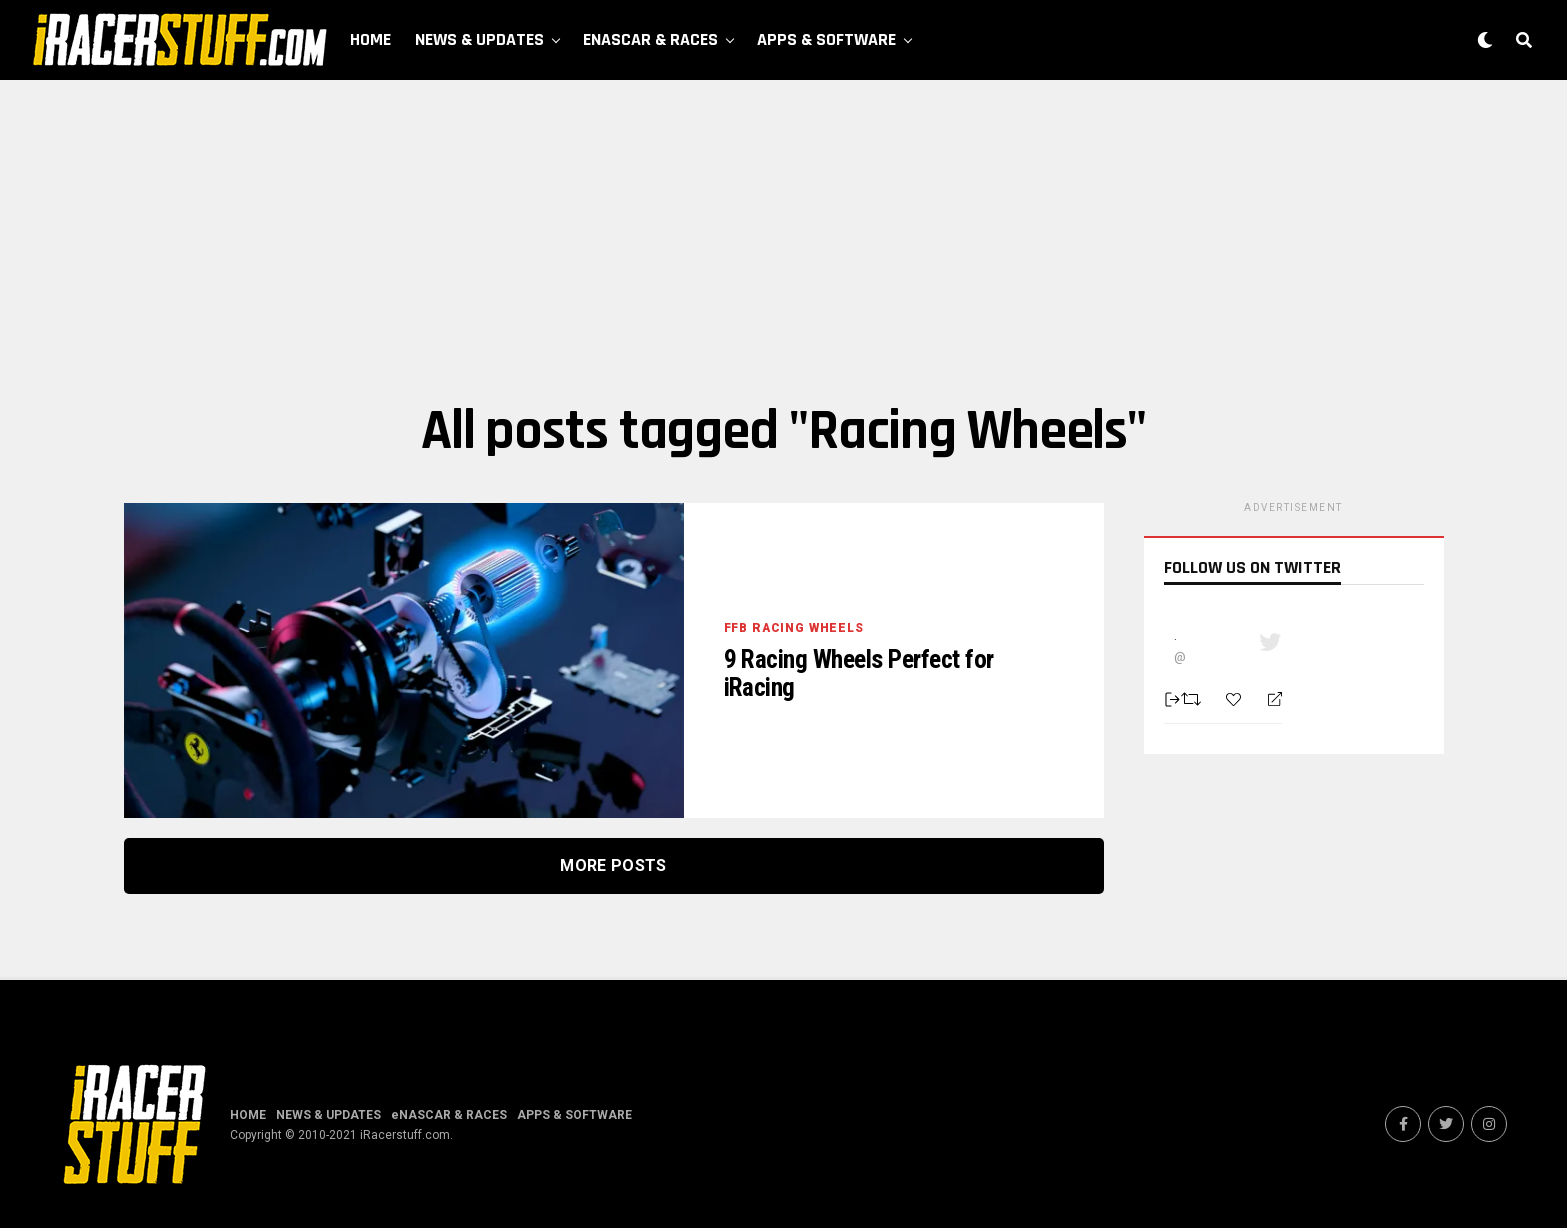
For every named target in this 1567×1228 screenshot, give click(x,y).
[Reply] (1266, 700)
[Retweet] (1193, 699)
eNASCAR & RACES (650, 39)
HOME (370, 39)
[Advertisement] (784, 240)
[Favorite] (1236, 699)
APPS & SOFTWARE (826, 39)
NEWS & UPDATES (479, 39)
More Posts (613, 865)
